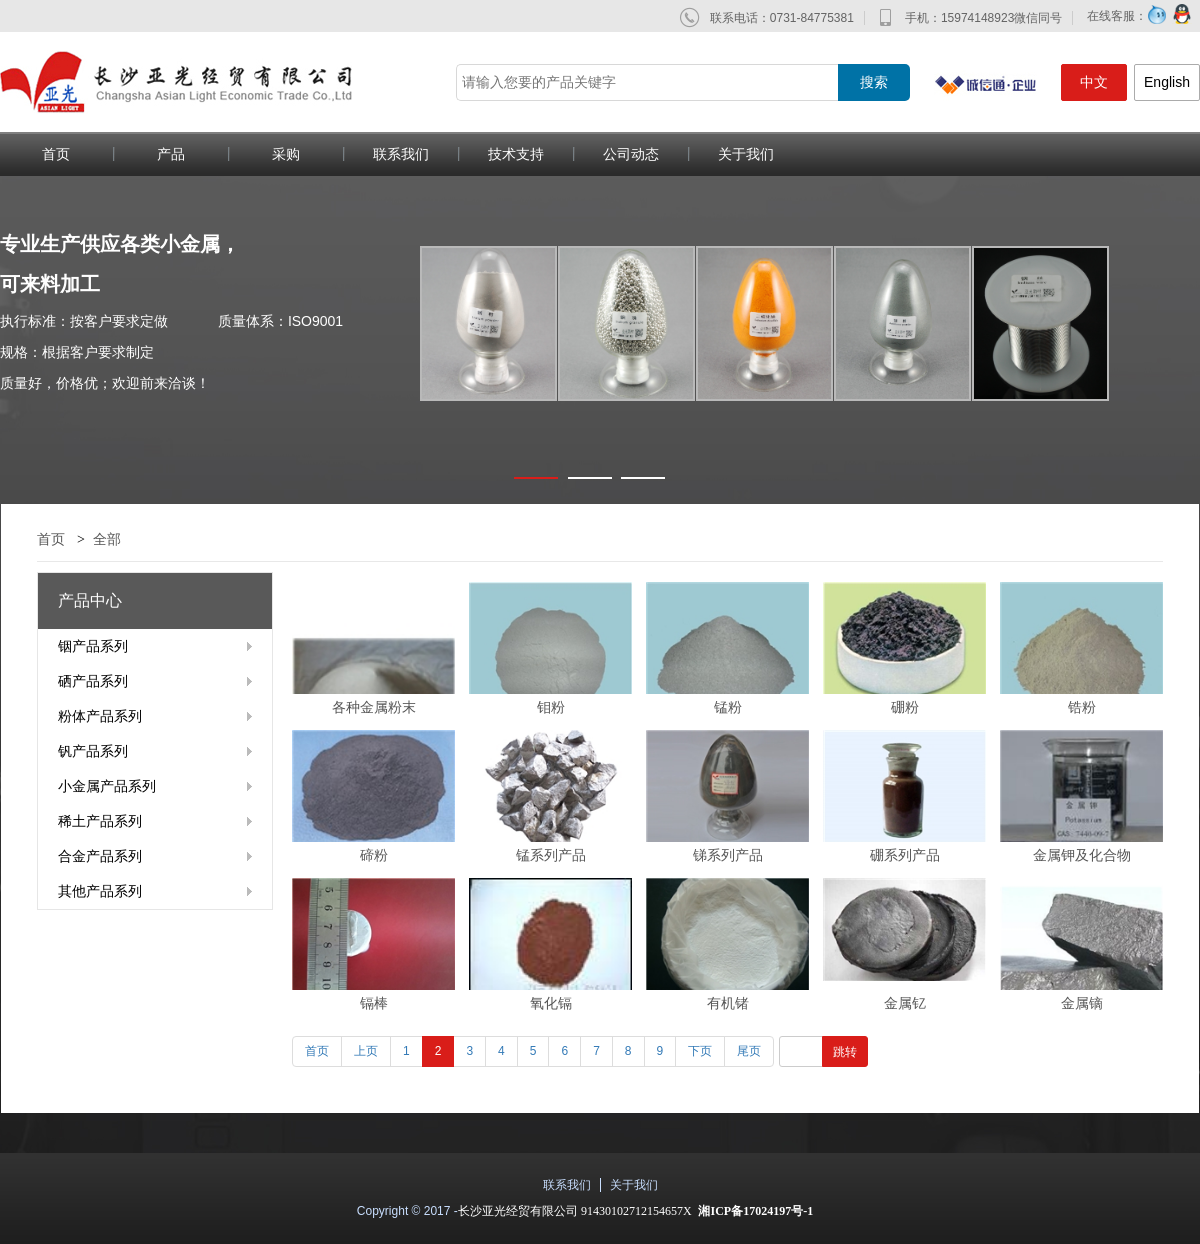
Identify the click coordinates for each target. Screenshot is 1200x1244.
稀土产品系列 (100, 821)
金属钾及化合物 (1082, 855)
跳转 (845, 1052)
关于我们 (746, 154)
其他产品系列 (100, 891)
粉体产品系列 (100, 716)
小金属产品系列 (107, 786)
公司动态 (631, 154)
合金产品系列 (100, 856)
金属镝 (1082, 1003)
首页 (51, 539)
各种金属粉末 (374, 707)
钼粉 (551, 707)
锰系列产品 (551, 855)
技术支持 (516, 154)
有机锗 (728, 1003)
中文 (1094, 82)
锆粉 (1082, 707)
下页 (700, 1051)
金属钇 (905, 1003)
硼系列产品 (905, 855)
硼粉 (905, 707)
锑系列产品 (728, 855)
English (1167, 82)
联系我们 (401, 154)
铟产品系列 (93, 646)
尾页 (749, 1051)
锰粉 (728, 707)
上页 (366, 1051)
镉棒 (374, 1003)
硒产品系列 (93, 681)
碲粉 (374, 855)
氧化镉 (551, 1003)
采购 (286, 154)
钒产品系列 (93, 751)
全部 (107, 539)
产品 (171, 154)
